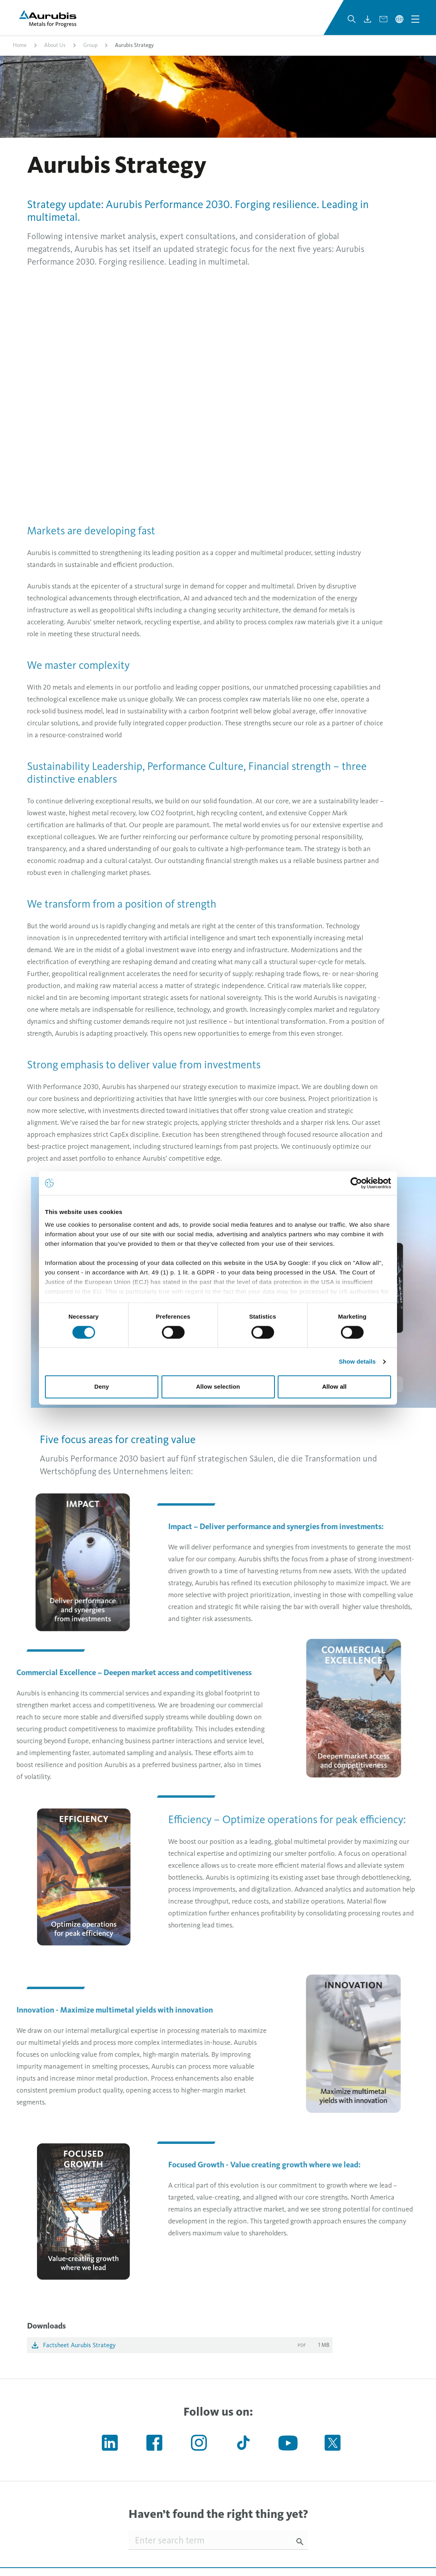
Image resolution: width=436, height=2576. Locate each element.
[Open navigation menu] (415, 19)
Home (20, 45)
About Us (55, 45)
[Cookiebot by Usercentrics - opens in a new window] (356, 1183)
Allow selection (218, 1386)
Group (90, 45)
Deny (101, 1386)
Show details (357, 1361)
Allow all (334, 1386)
